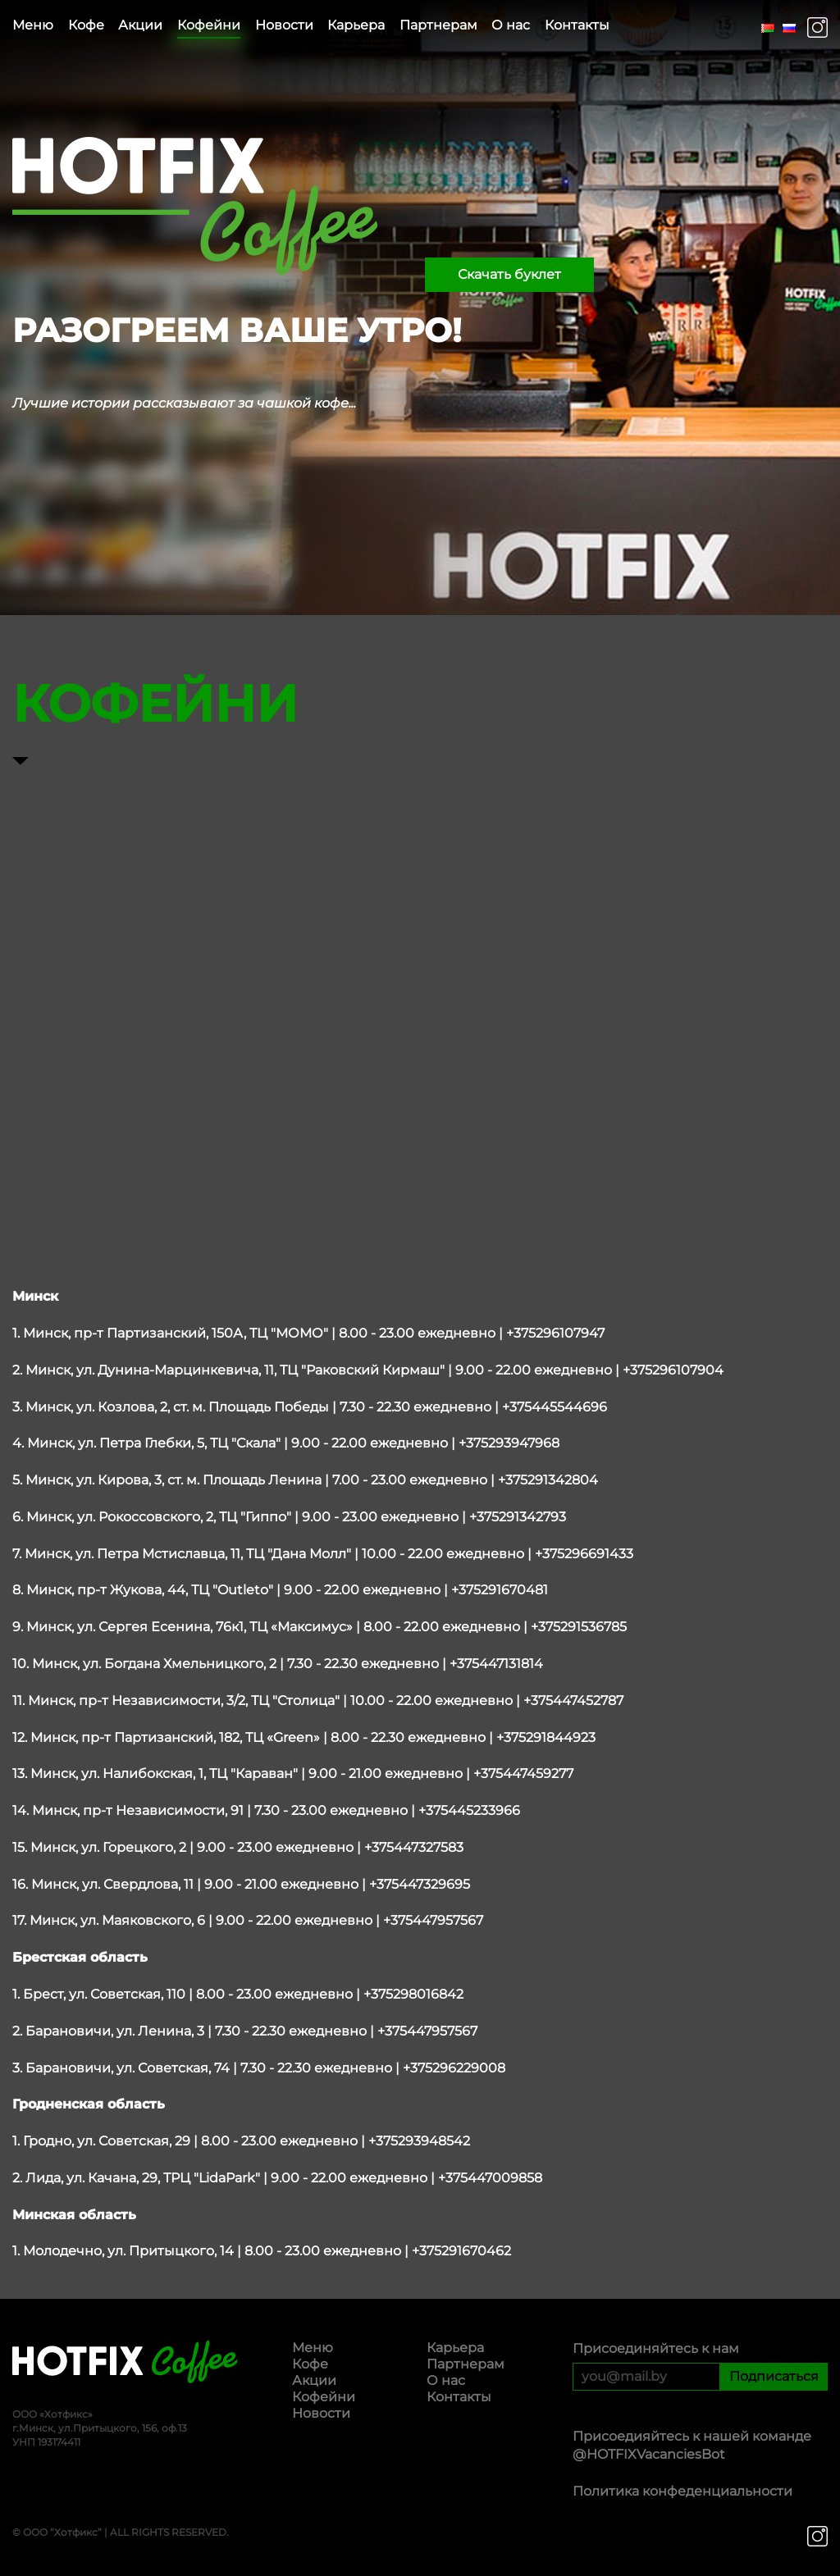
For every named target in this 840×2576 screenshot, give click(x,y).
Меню (32, 25)
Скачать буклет (509, 274)
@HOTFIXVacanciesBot (649, 2454)
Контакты (577, 25)
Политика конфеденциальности (682, 2491)
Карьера (356, 25)
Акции (140, 25)
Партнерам (438, 25)
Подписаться (774, 2376)
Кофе (86, 25)
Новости (284, 25)
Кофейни (208, 25)
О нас (510, 25)
